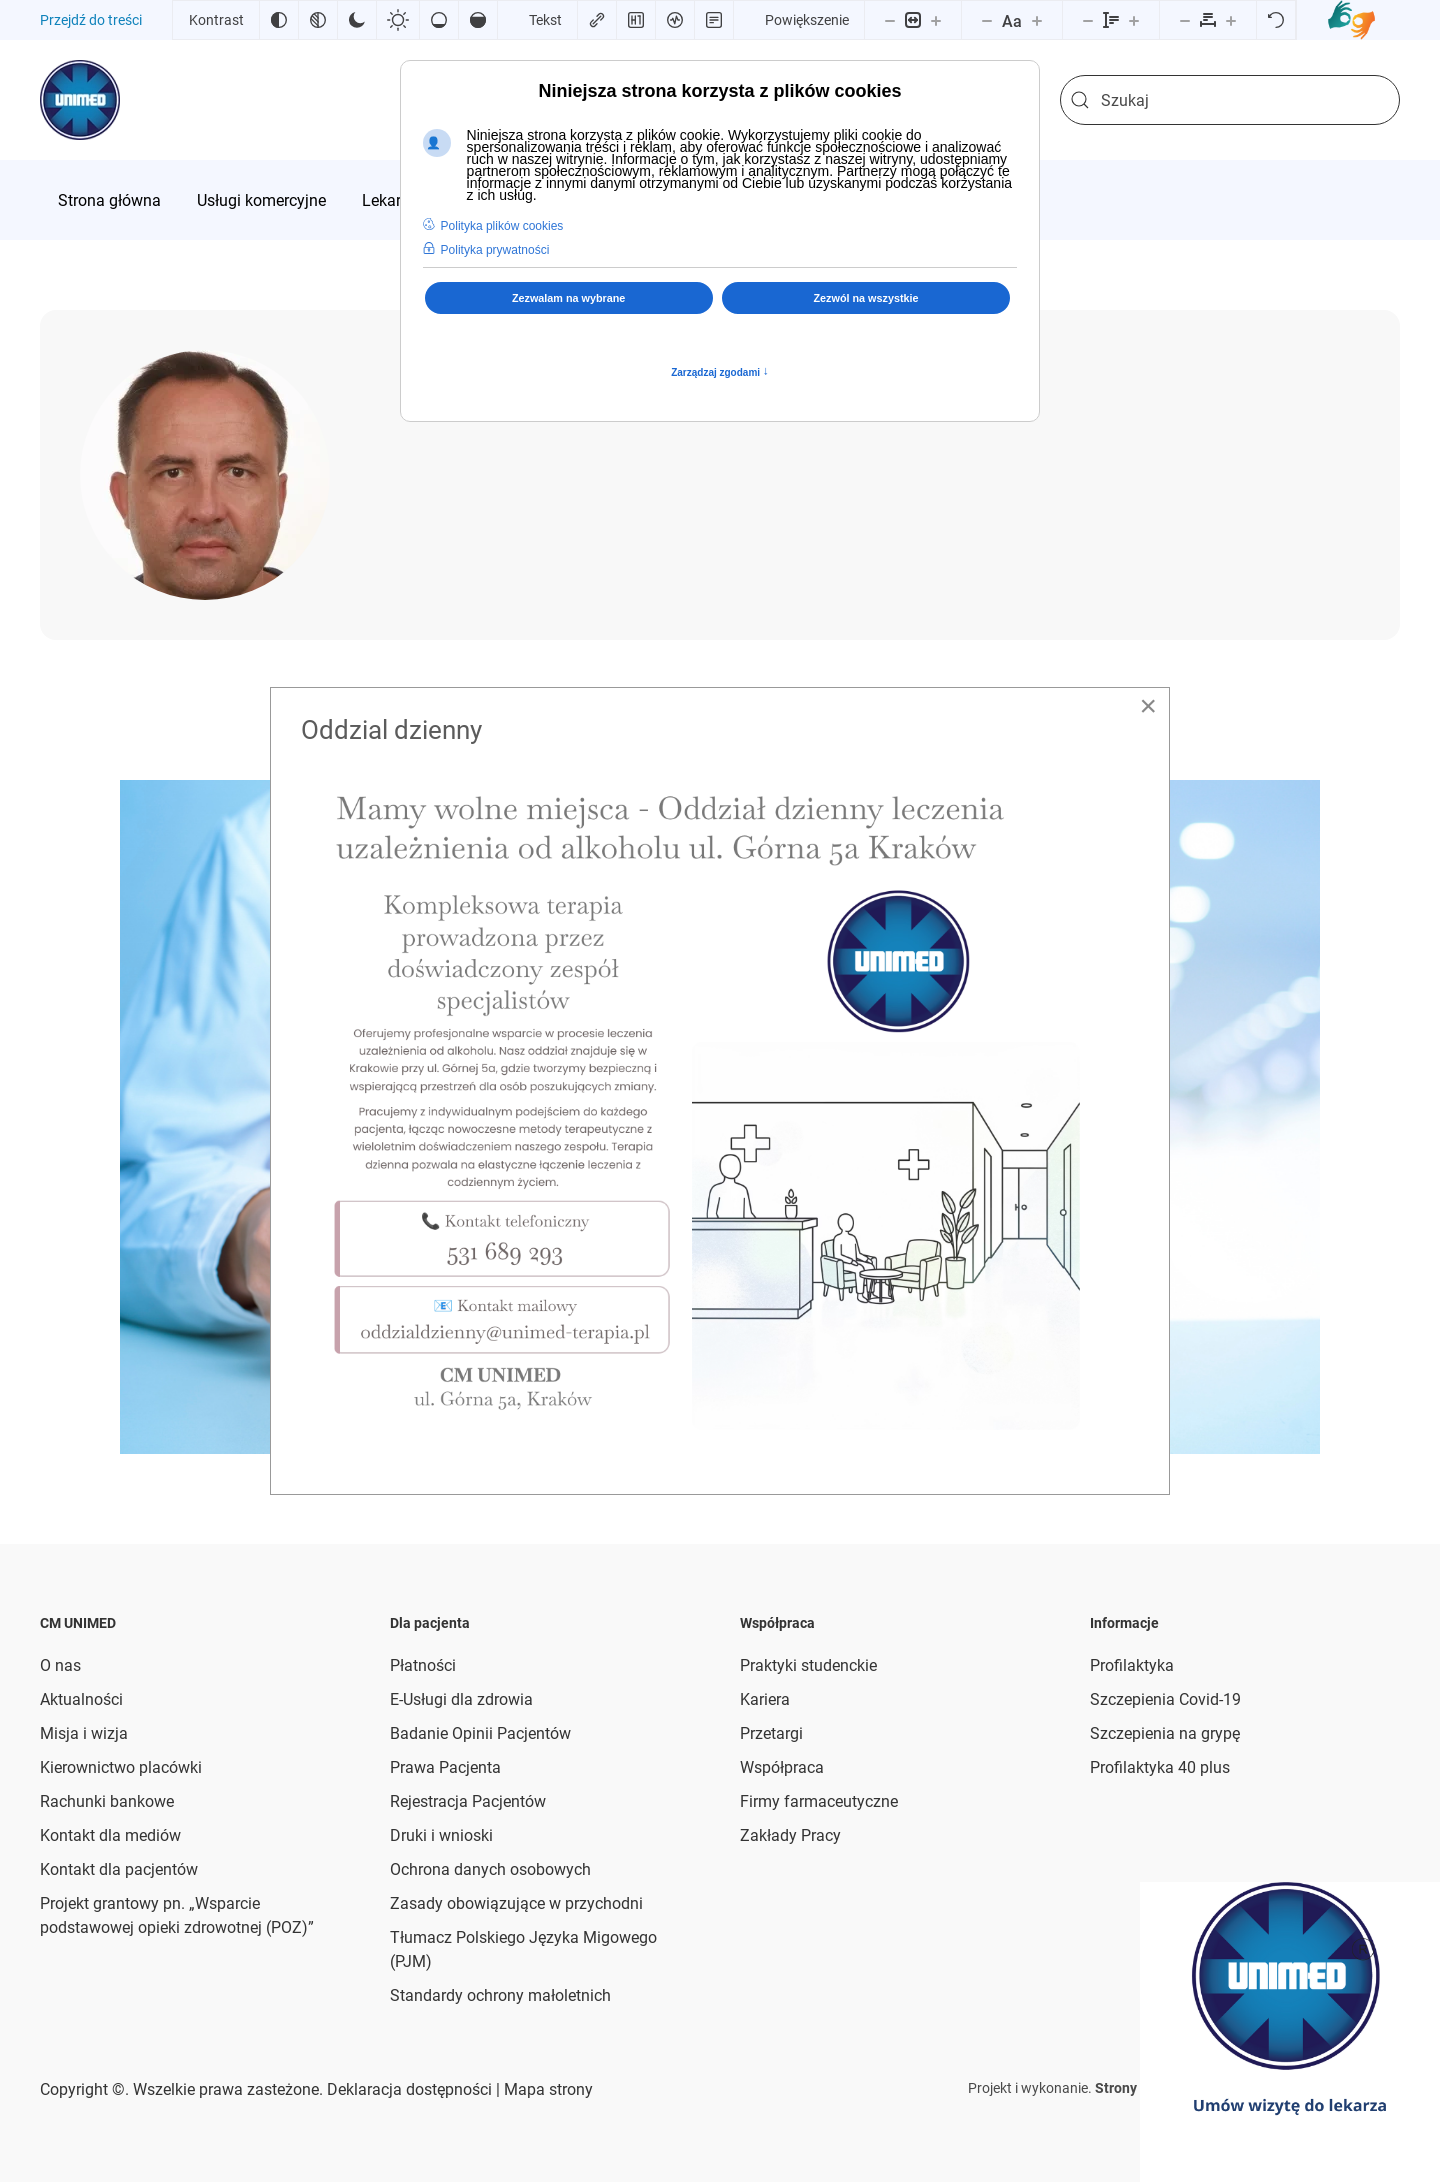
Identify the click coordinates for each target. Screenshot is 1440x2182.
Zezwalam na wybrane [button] (568, 298)
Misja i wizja (84, 1733)
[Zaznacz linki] (597, 20)
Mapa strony (546, 2089)
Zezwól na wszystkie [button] (866, 298)
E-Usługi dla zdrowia (461, 1699)
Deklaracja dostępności (409, 2089)
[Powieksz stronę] (936, 20)
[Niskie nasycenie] (439, 20)
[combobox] (1230, 100)
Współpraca (782, 1767)
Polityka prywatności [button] (495, 250)
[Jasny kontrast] (398, 20)
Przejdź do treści (91, 20)
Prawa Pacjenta (445, 1767)
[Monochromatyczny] (318, 20)
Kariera (765, 1699)
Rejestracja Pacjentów (468, 1801)
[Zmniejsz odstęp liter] (1185, 20)
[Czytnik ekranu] (675, 20)
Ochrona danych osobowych (490, 1869)
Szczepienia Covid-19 (1165, 1699)
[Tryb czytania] (714, 20)
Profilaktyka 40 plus (1160, 1767)
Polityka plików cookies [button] (502, 226)
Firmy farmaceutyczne (819, 1801)
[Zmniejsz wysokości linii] (1088, 20)
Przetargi (771, 1733)
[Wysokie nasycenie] (478, 20)
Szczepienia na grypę (1165, 1733)
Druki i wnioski (441, 1835)
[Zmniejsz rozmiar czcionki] (987, 20)
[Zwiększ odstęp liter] (1231, 20)
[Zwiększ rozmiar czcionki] (1037, 20)
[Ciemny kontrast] (357, 20)
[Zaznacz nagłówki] (636, 20)
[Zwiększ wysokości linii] (1134, 20)
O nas (60, 1665)
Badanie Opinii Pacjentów (480, 1733)
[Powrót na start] (80, 100)
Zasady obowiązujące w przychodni (516, 1903)
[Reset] (1276, 20)
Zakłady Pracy (790, 1835)
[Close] (1148, 706)
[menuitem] (109, 200)
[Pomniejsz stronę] (890, 20)
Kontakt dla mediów (110, 1835)
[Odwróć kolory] (279, 20)
